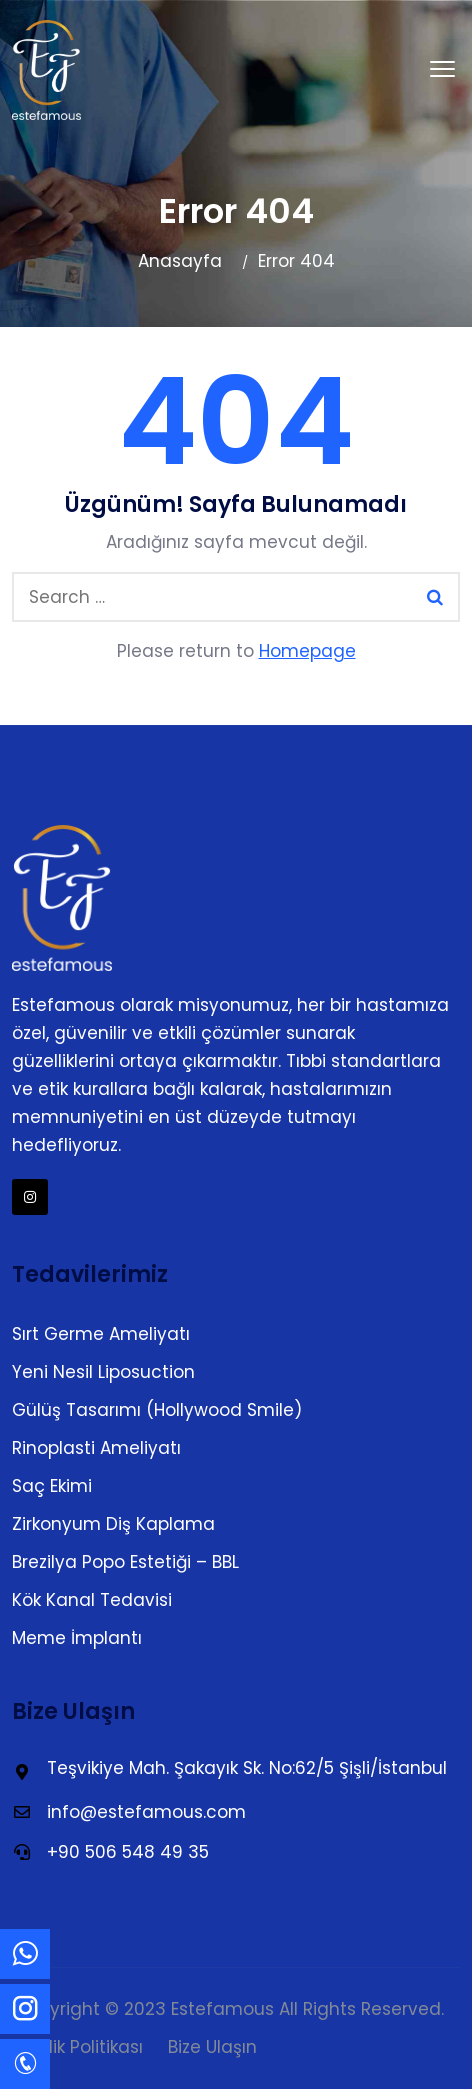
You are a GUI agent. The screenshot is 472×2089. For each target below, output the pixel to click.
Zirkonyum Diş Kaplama (113, 1524)
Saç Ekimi (52, 1486)
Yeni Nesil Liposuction (103, 1372)
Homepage (307, 651)
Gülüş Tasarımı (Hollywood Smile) (157, 1410)
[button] (442, 70)
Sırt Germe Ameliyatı (101, 1334)
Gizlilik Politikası (79, 2047)
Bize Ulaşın (212, 2047)
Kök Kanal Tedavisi (92, 1600)
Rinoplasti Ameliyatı (96, 1448)
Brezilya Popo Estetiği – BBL (125, 1562)
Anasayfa (180, 261)
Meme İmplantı (77, 1638)
